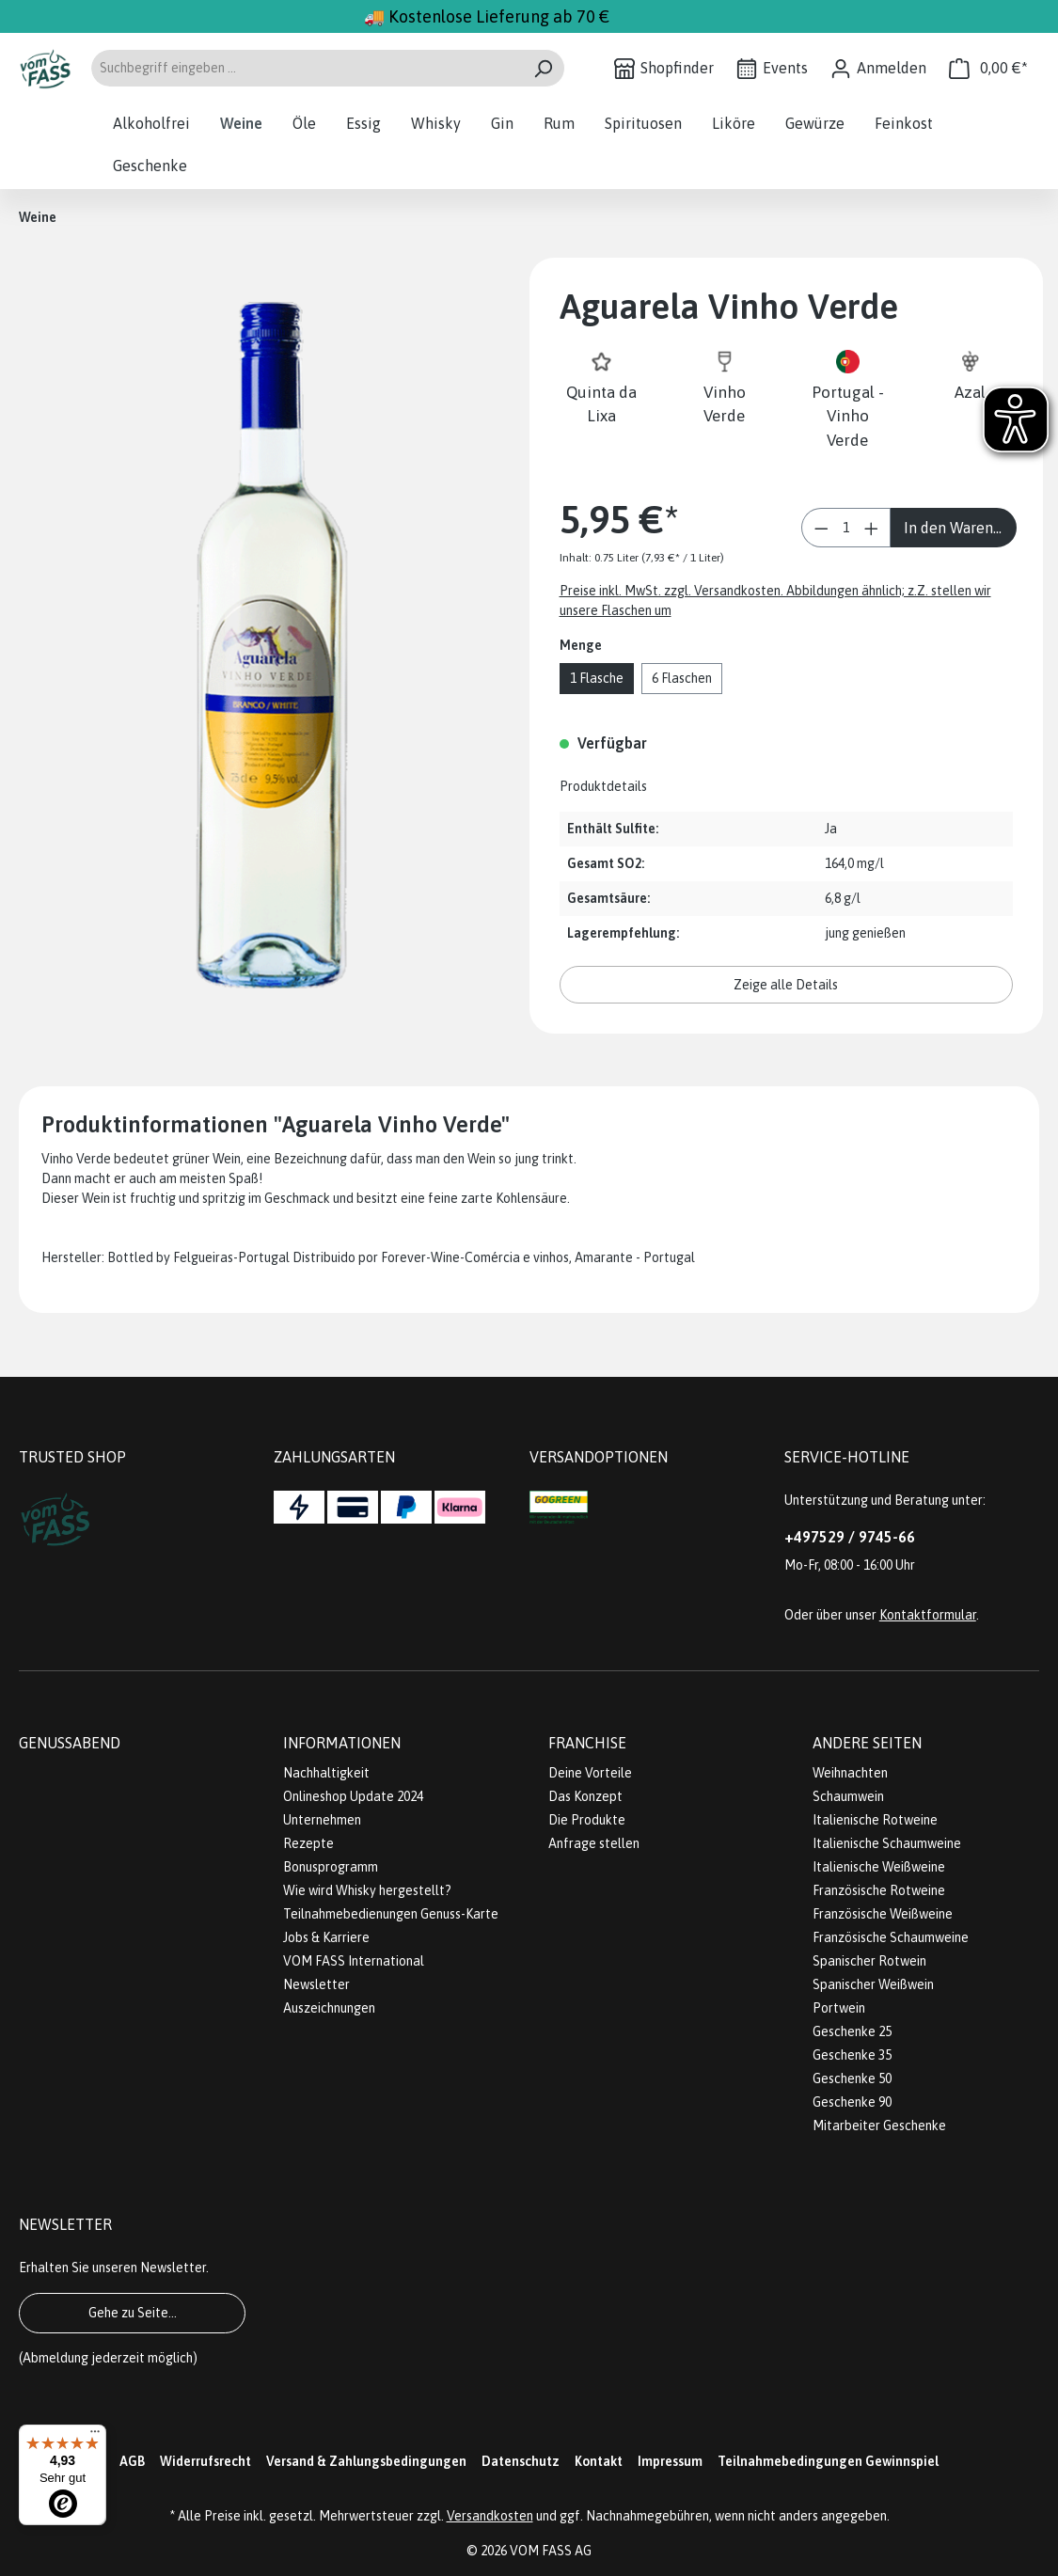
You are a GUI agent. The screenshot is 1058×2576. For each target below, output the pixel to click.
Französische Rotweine (879, 1890)
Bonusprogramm (330, 1866)
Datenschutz (521, 2461)
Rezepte (308, 1843)
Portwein (839, 2007)
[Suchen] (543, 68)
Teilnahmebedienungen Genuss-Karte (390, 1913)
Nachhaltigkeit (326, 1772)
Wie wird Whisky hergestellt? (367, 1890)
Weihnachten (850, 1772)
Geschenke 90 (852, 2102)
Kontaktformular (927, 1614)
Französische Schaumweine (891, 1937)
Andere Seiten (867, 1742)
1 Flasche (597, 678)
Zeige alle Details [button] (786, 984)
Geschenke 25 (852, 2031)
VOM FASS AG (551, 2550)
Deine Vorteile (590, 1772)
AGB (132, 2461)
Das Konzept (585, 1796)
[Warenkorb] (988, 68)
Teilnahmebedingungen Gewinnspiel (828, 2461)
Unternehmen (322, 1819)
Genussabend (69, 1742)
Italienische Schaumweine (887, 1843)
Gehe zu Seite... (132, 2312)
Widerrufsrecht (205, 2461)
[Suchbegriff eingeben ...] (306, 68)
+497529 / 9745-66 (849, 1536)
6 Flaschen (682, 678)
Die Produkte (586, 1819)
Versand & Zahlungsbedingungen (366, 2461)
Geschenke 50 (852, 2078)
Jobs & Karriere (326, 1937)
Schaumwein (848, 1796)
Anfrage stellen (594, 1843)
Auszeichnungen (329, 2007)
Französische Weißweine (883, 1913)
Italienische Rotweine (875, 1819)
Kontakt (599, 2461)
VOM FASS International (353, 1960)
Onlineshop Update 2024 (353, 1796)
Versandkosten (490, 2515)
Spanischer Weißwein (873, 1984)
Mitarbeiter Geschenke (879, 2125)
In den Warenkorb (960, 527)
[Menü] (95, 2436)
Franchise (587, 1742)
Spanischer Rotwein (869, 1960)
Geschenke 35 (852, 2054)
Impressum (670, 2461)
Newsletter (316, 1984)
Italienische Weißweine (879, 1866)
